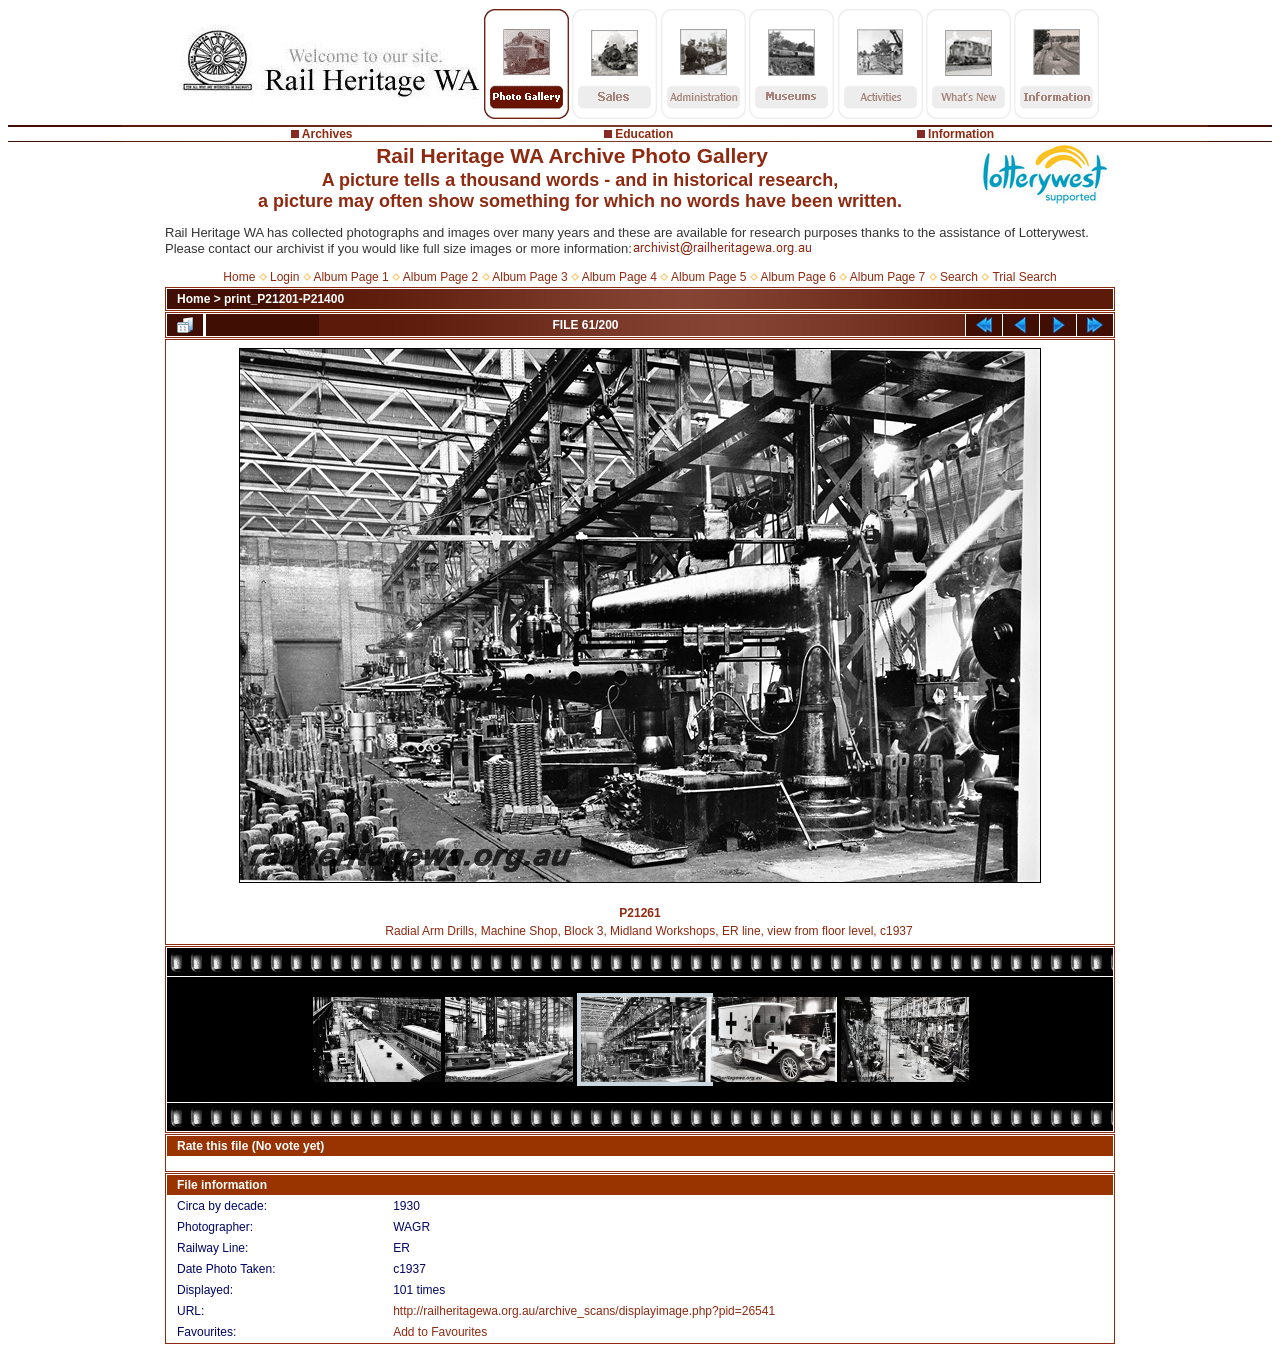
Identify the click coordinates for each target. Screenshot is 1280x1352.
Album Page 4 (619, 277)
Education (644, 134)
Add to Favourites (440, 1332)
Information (961, 134)
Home (239, 277)
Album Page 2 (440, 277)
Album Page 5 (708, 277)
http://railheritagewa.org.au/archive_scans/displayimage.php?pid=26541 (584, 1311)
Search (959, 277)
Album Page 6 (797, 277)
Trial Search (1024, 277)
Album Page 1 (350, 277)
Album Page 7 (887, 277)
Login (284, 277)
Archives (327, 134)
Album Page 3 (529, 277)
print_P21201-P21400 (284, 299)
